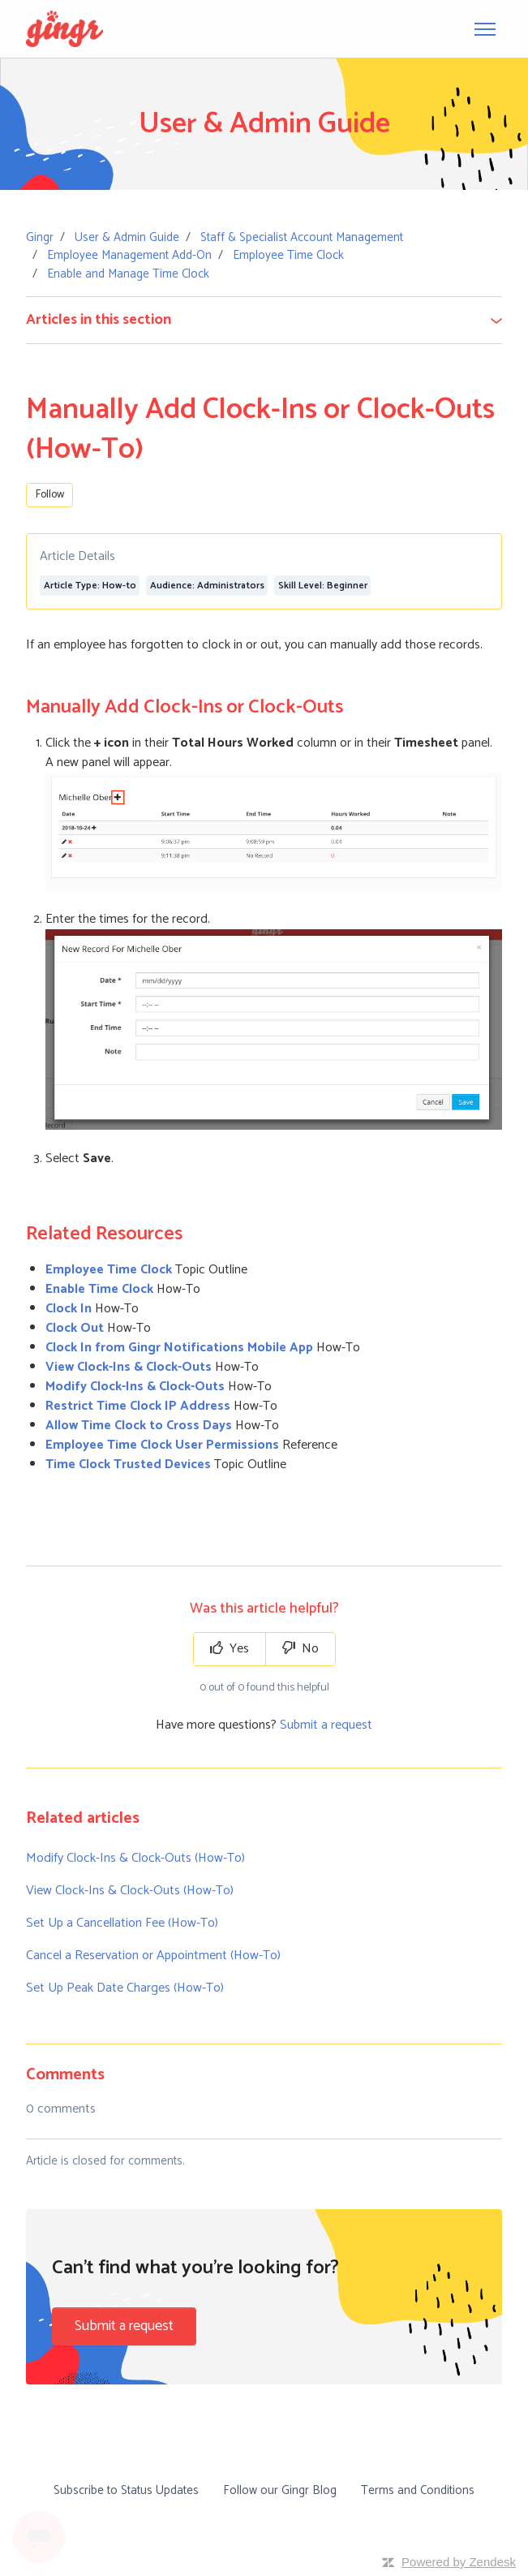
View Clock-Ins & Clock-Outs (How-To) (130, 1891)
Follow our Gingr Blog (280, 2490)
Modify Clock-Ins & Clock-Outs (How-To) (135, 1858)
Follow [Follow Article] (50, 494)
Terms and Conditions (417, 2490)
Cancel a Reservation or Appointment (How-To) (153, 1955)
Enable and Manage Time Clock (128, 274)
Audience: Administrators (207, 585)
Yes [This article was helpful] (229, 1649)
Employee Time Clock (288, 255)
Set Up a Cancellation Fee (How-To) (122, 1923)
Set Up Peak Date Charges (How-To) (125, 1988)
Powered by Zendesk (458, 2562)
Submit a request (326, 1725)
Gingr (40, 237)
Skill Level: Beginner (322, 585)
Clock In (68, 1309)
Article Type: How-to (90, 585)
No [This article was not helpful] (300, 1649)
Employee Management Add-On (129, 255)
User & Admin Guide (127, 237)
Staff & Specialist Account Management (301, 237)
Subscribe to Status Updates (126, 2490)
